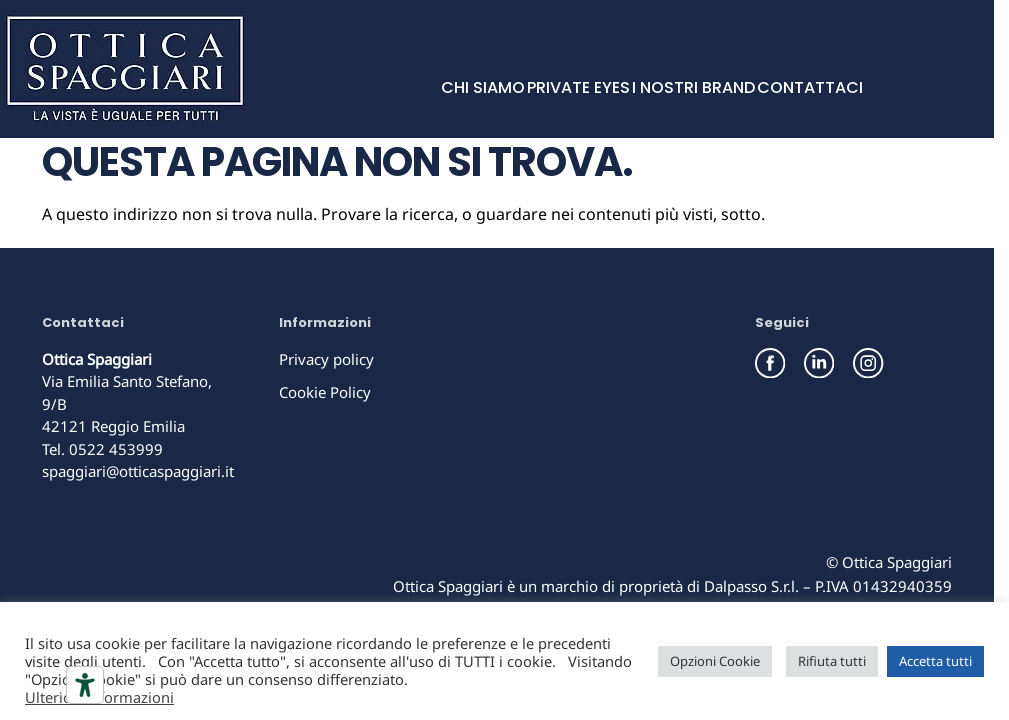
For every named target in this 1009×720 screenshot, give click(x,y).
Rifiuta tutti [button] (832, 661)
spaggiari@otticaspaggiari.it (138, 471)
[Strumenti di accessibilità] (85, 685)
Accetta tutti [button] (935, 661)
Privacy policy (326, 359)
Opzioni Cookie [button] (715, 661)
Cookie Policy (325, 392)
